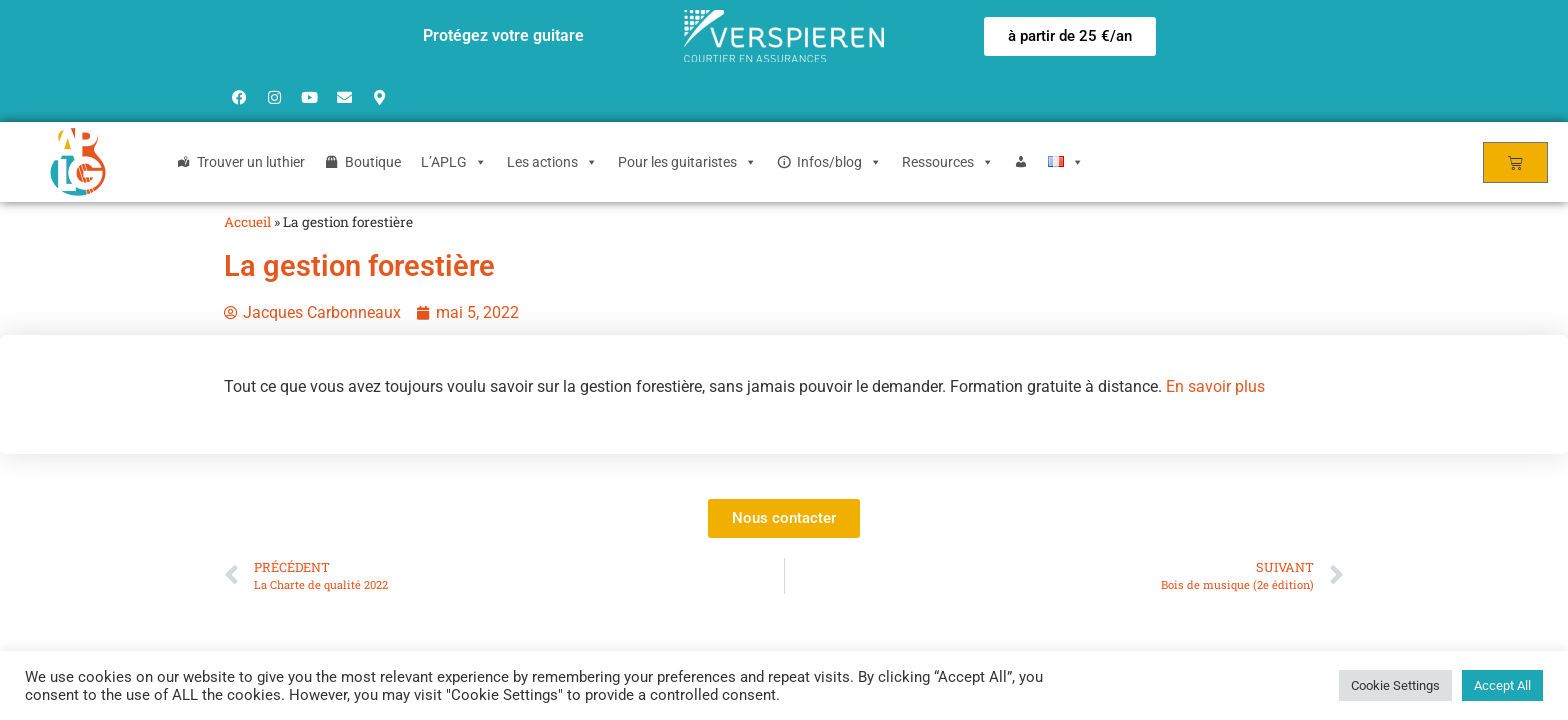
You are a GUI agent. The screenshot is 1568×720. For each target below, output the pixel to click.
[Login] (1021, 162)
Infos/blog (839, 162)
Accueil (247, 222)
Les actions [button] (552, 162)
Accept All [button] (1502, 685)
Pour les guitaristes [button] (687, 162)
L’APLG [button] (454, 162)
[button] (1070, 36)
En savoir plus (1215, 386)
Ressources (948, 162)
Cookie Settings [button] (1395, 685)
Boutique (373, 162)
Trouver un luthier (251, 162)
